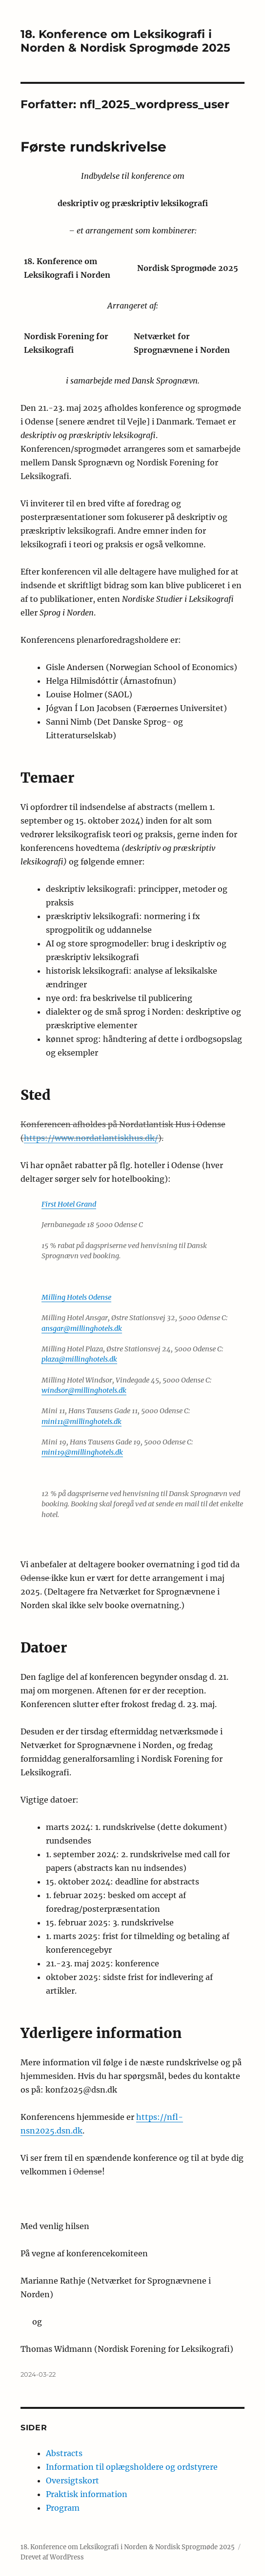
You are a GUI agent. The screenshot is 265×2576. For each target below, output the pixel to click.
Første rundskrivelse (93, 146)
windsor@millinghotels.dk (83, 1390)
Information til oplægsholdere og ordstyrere (132, 2467)
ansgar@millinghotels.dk (81, 1328)
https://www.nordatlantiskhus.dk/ (91, 1138)
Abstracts (64, 2453)
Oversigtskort (72, 2480)
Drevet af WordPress (52, 2557)
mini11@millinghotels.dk (81, 1421)
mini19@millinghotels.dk (82, 1452)
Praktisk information (86, 2494)
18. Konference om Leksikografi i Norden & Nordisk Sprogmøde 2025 (125, 41)
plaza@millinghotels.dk (79, 1359)
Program (63, 2508)
